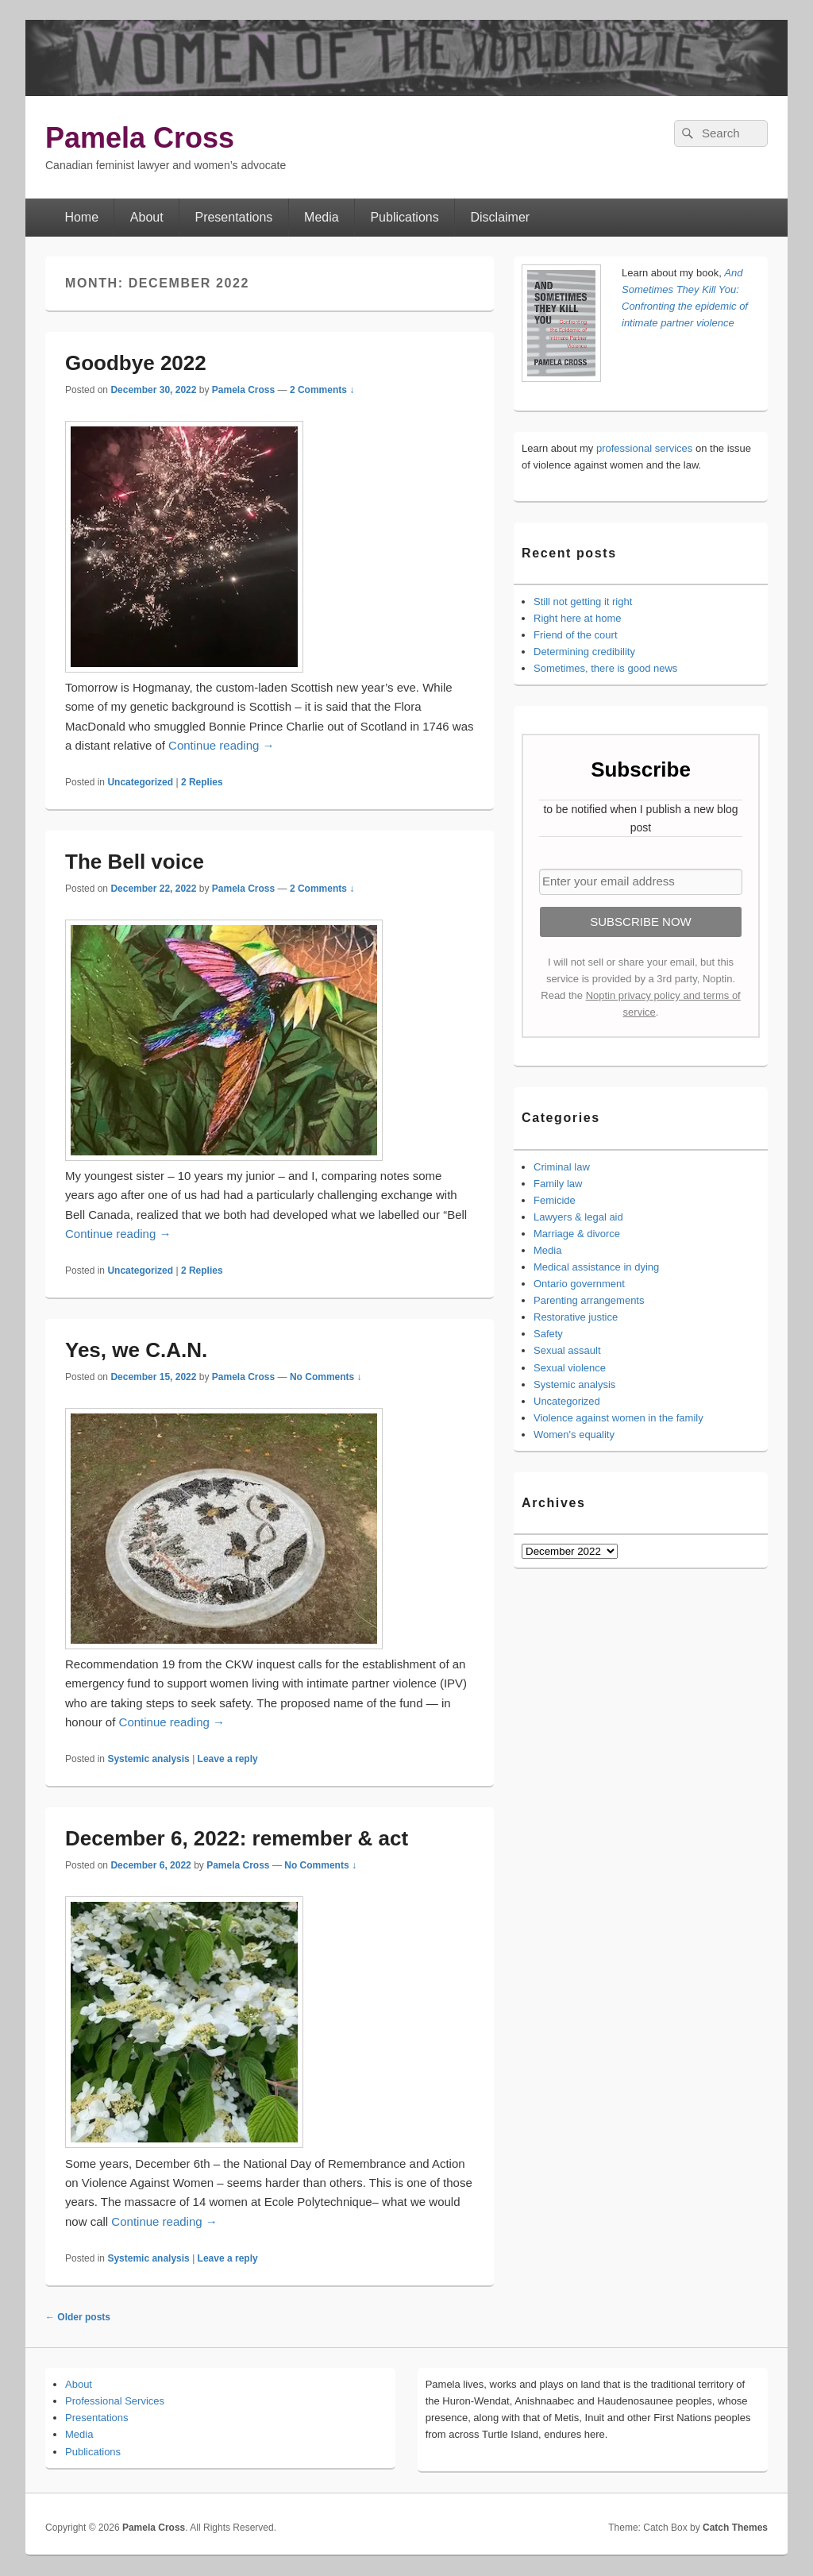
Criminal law (562, 1167)
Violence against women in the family (618, 1418)
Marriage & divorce (577, 1234)
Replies (202, 782)
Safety (548, 1334)
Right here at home (578, 618)
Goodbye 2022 (135, 363)
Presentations (233, 217)
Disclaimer (500, 217)
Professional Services (114, 2401)
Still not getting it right (583, 601)
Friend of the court (576, 635)
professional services (644, 448)
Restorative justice (576, 1317)
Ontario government (579, 1284)
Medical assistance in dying (596, 1267)
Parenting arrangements (589, 1300)
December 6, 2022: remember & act (236, 1838)
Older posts (77, 2317)
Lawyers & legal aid (578, 1217)
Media (321, 217)
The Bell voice (134, 861)
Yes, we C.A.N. (136, 1350)
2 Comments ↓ (322, 389)
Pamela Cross (139, 137)
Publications (404, 217)
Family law (558, 1184)
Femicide (555, 1200)
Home (81, 217)
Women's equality (574, 1434)
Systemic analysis (148, 1758)
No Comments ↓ (326, 1376)
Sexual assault (567, 1350)
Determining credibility (584, 651)
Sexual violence (570, 1368)
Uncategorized (140, 782)
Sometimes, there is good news (605, 668)
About (147, 217)
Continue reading (221, 745)
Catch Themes (735, 2527)
